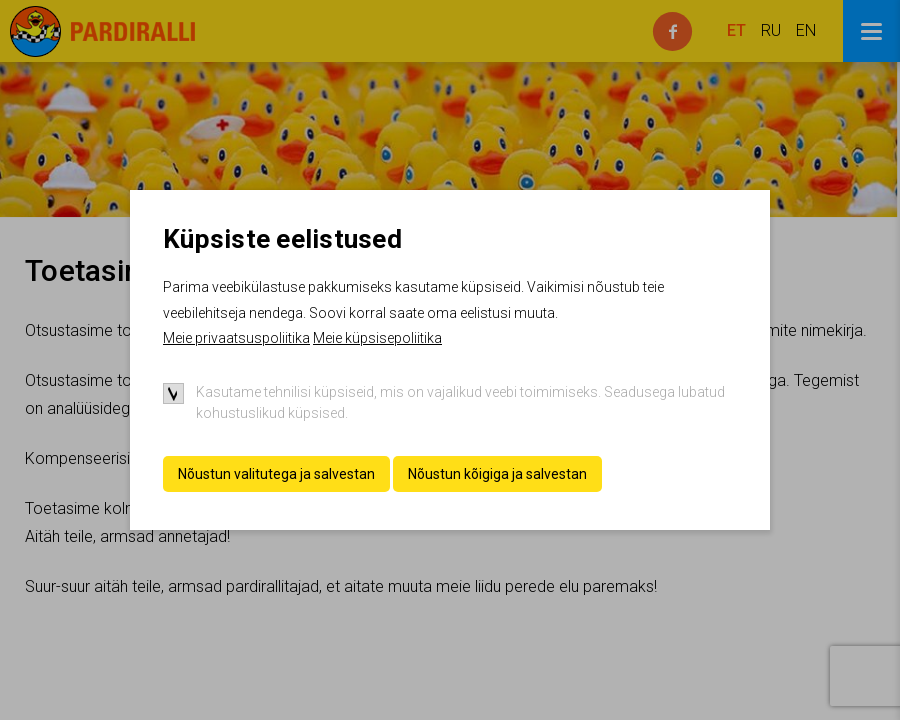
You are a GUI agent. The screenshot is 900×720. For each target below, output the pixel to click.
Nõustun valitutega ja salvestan (276, 474)
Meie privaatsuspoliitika (236, 338)
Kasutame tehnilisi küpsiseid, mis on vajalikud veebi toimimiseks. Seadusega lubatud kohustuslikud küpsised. (460, 402)
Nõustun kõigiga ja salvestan (497, 474)
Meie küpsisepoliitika (377, 338)
